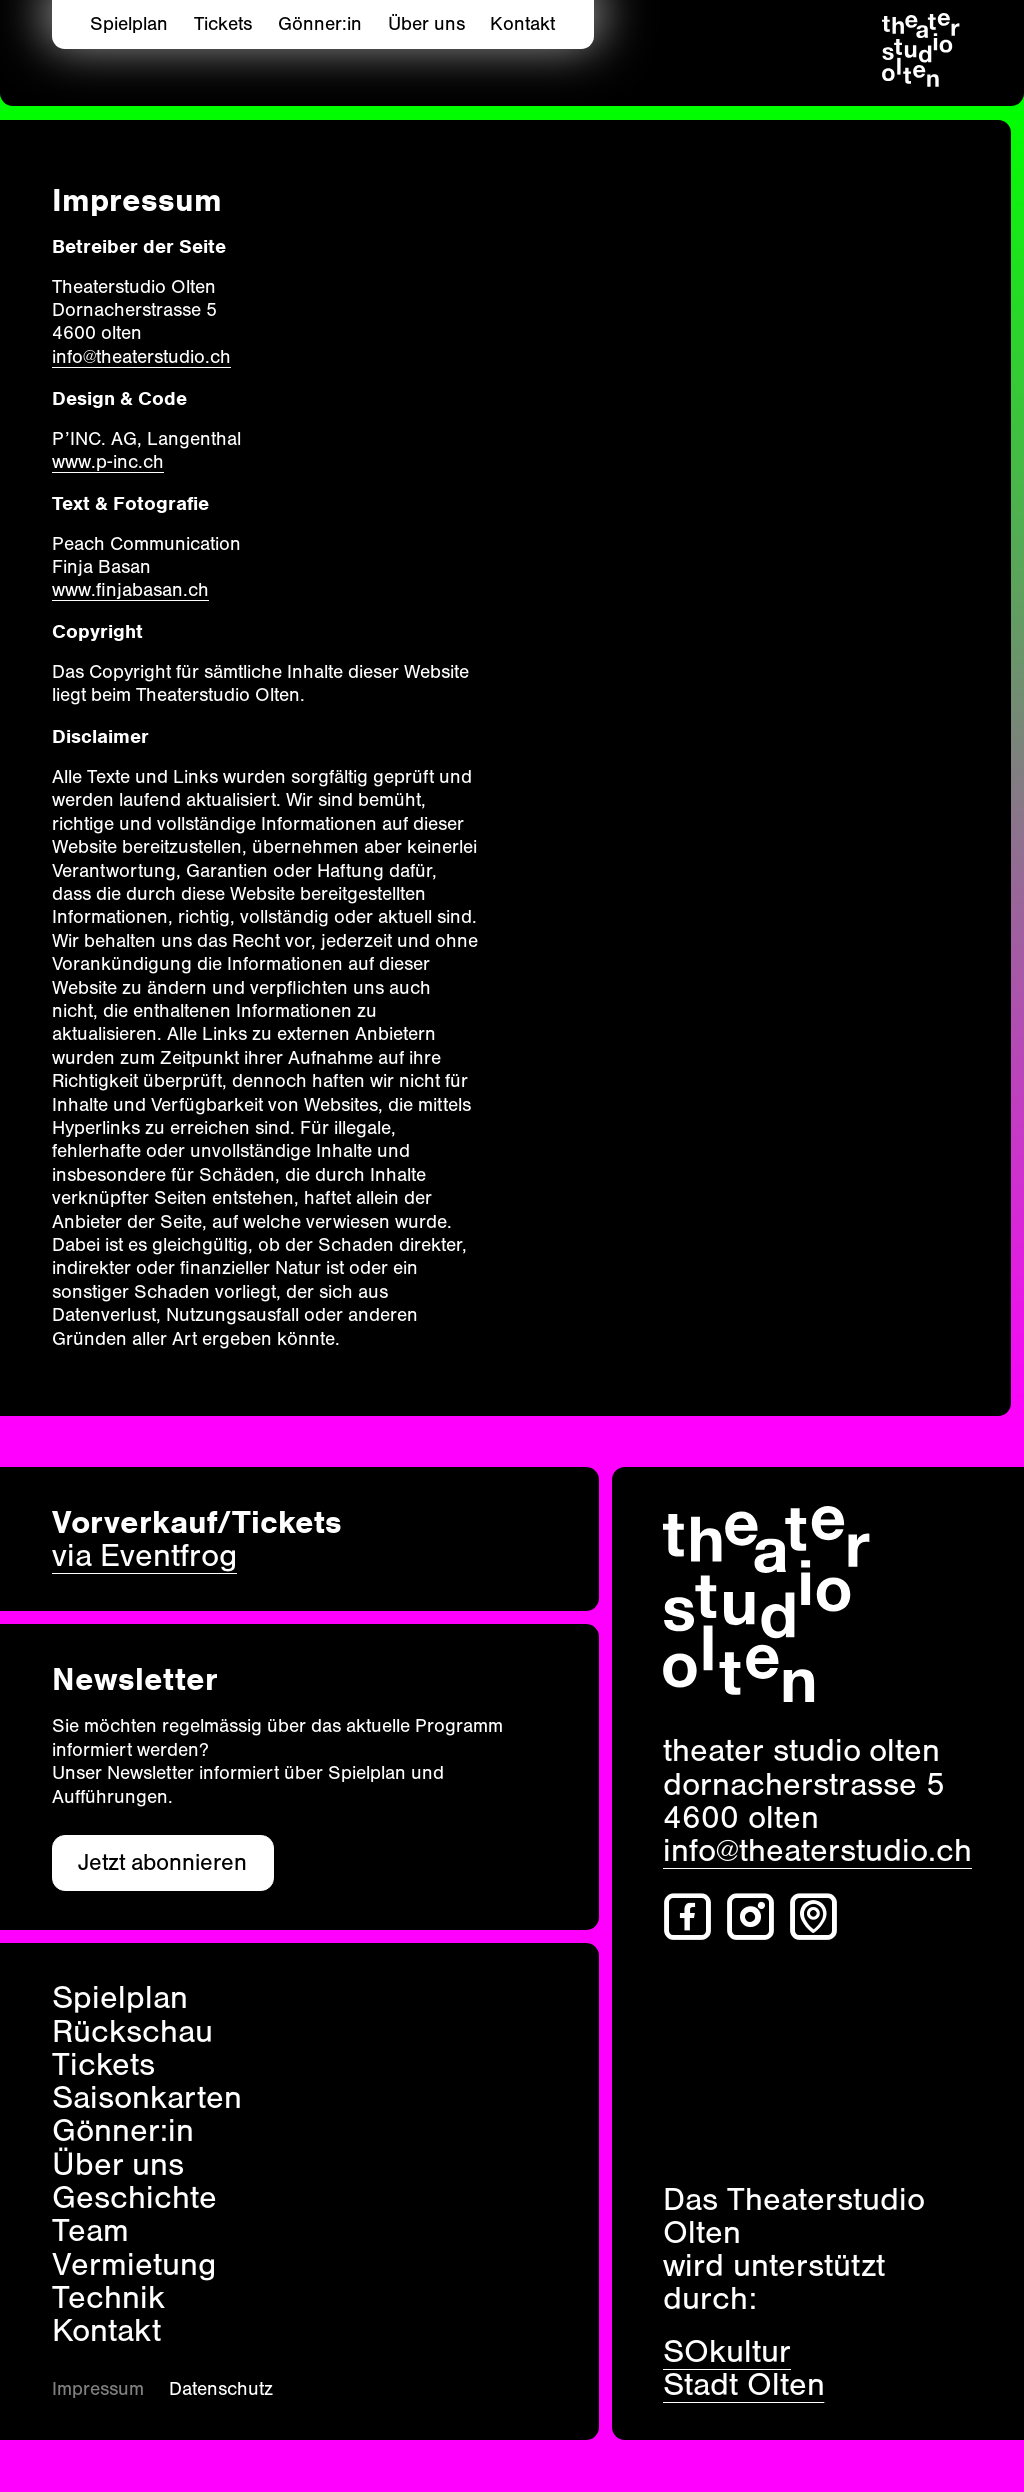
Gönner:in (320, 24)
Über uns (426, 24)
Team (90, 2230)
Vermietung (134, 2264)
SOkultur (727, 2351)
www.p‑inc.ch (108, 462)
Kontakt (522, 24)
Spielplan (129, 24)
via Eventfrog (144, 1555)
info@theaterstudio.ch (141, 357)
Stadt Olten (743, 2384)
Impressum (98, 2389)
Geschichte (134, 2197)
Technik (108, 2297)
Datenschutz (221, 2389)
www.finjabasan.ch (130, 590)
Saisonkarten (147, 2097)
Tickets (223, 24)
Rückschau (132, 2031)
